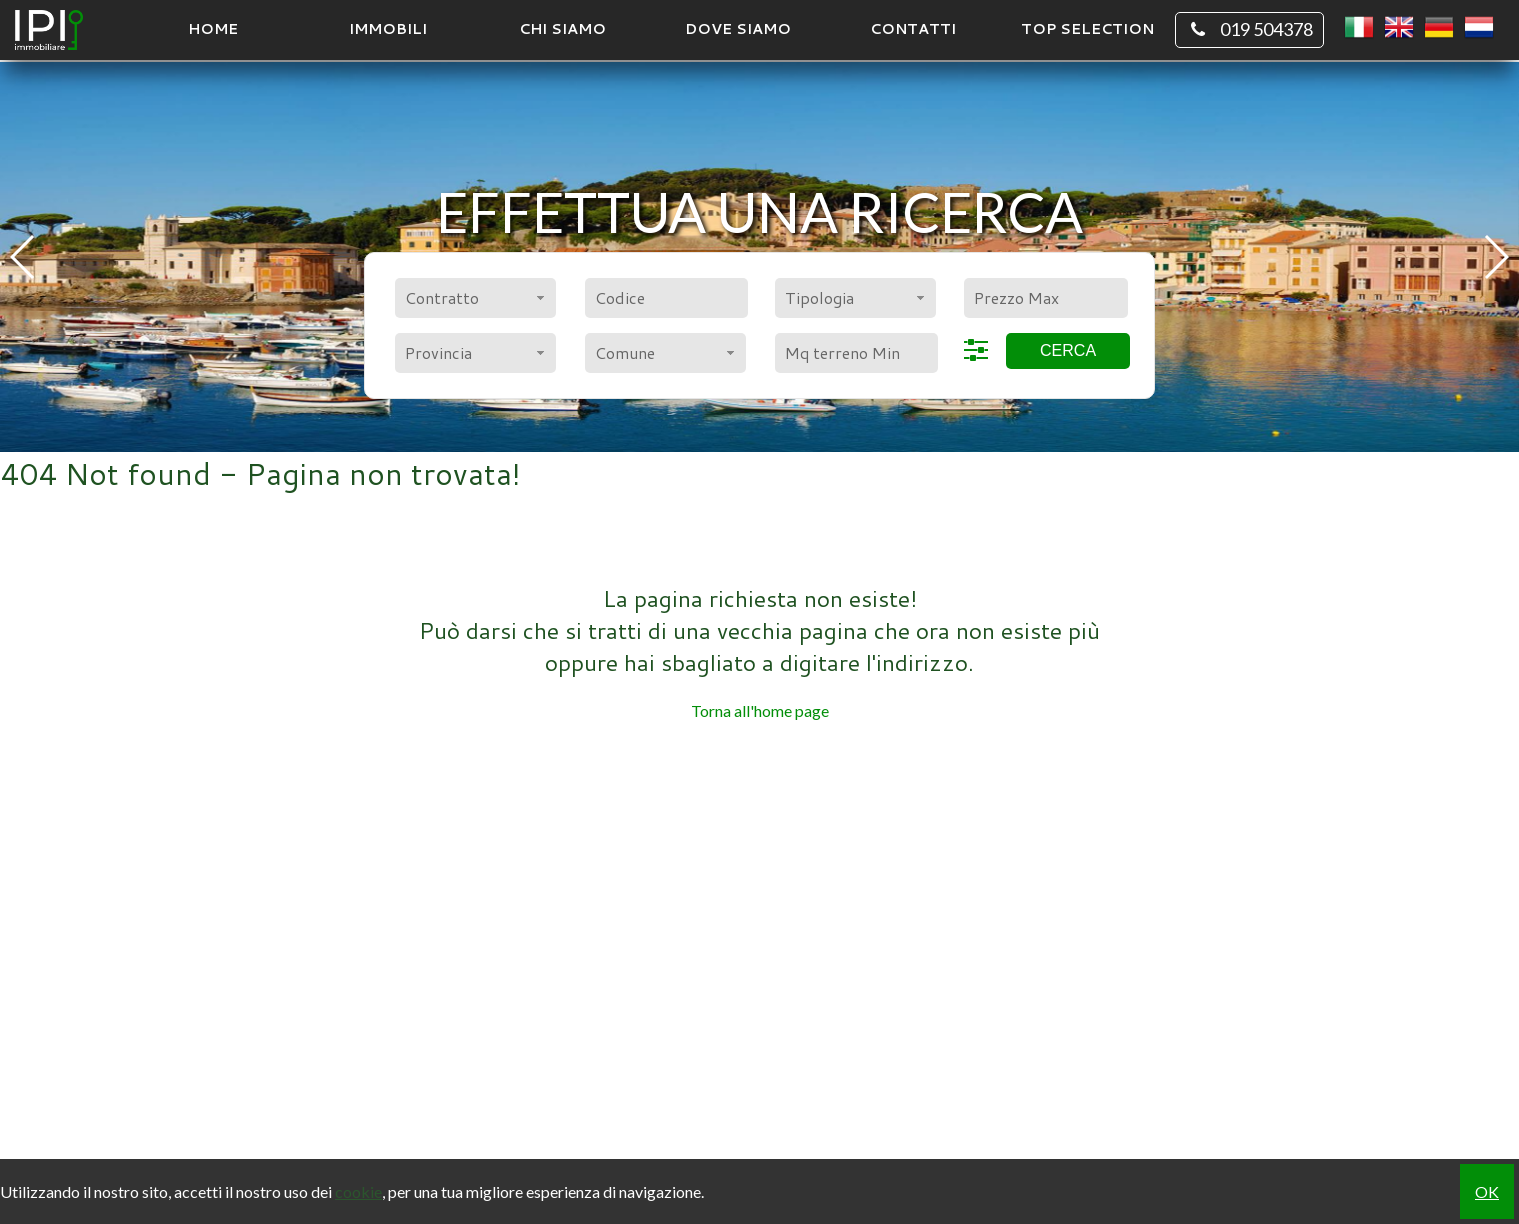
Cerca (1068, 350)
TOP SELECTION (1087, 28)
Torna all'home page (760, 710)
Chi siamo (562, 28)
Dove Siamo (738, 28)
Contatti (913, 28)
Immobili (388, 28)
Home (213, 28)
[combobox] (475, 298)
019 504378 (1249, 30)
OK (1487, 1191)
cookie (358, 1191)
